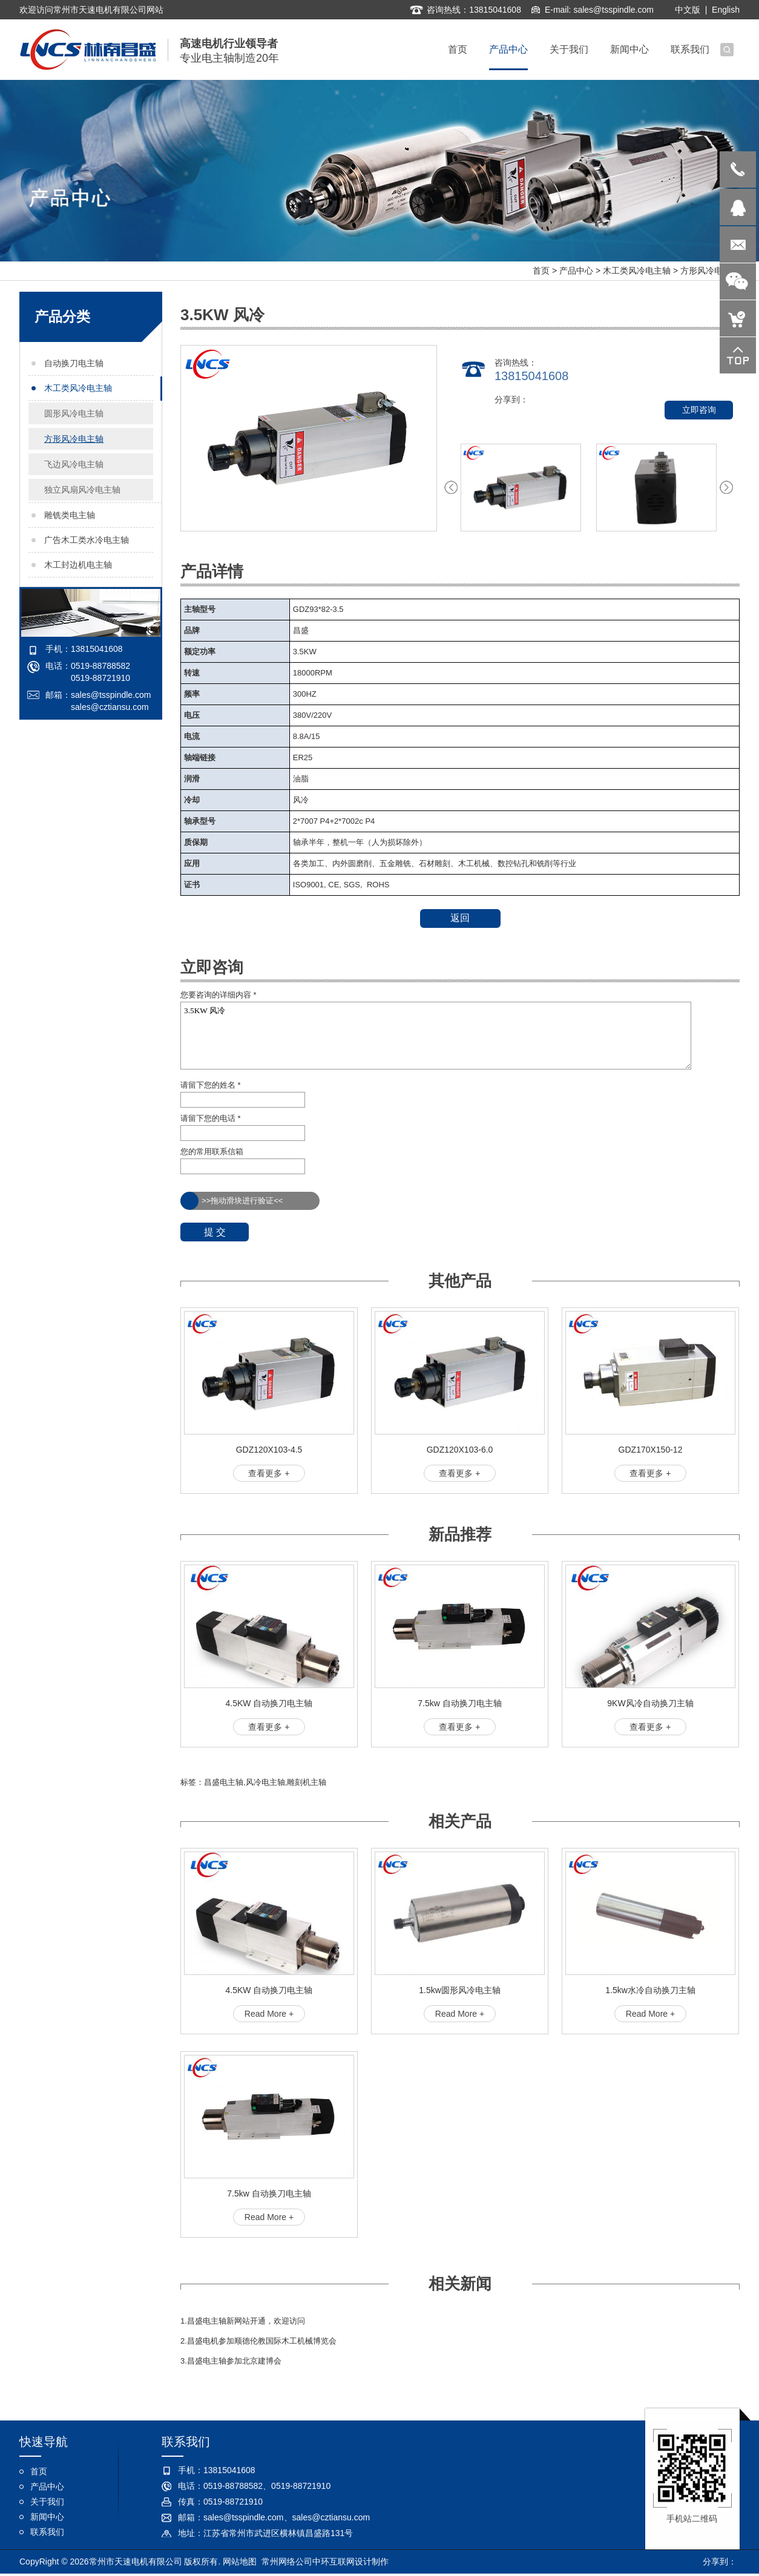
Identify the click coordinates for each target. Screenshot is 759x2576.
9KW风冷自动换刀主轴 (650, 1703)
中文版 (687, 8)
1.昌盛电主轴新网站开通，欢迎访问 (242, 2320)
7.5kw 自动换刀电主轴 (459, 1703)
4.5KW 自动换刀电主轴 (269, 1703)
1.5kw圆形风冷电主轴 (460, 1990)
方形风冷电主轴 (710, 270)
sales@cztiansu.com (110, 707)
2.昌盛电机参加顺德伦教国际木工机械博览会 (258, 2340)
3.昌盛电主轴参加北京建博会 (230, 2360)
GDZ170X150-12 (651, 1449)
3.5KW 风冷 (435, 1036)
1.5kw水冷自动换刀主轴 (650, 1990)
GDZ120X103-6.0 (460, 1449)
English (726, 8)
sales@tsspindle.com (613, 8)
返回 (460, 918)
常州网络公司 (286, 2563)
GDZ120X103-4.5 (269, 1449)
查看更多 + (268, 1473)
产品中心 (576, 270)
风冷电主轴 (265, 1782)
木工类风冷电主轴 (637, 270)
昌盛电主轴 (223, 1782)
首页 (541, 270)
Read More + (269, 2014)
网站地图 (240, 2563)
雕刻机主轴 (306, 1782)
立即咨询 (699, 410)
